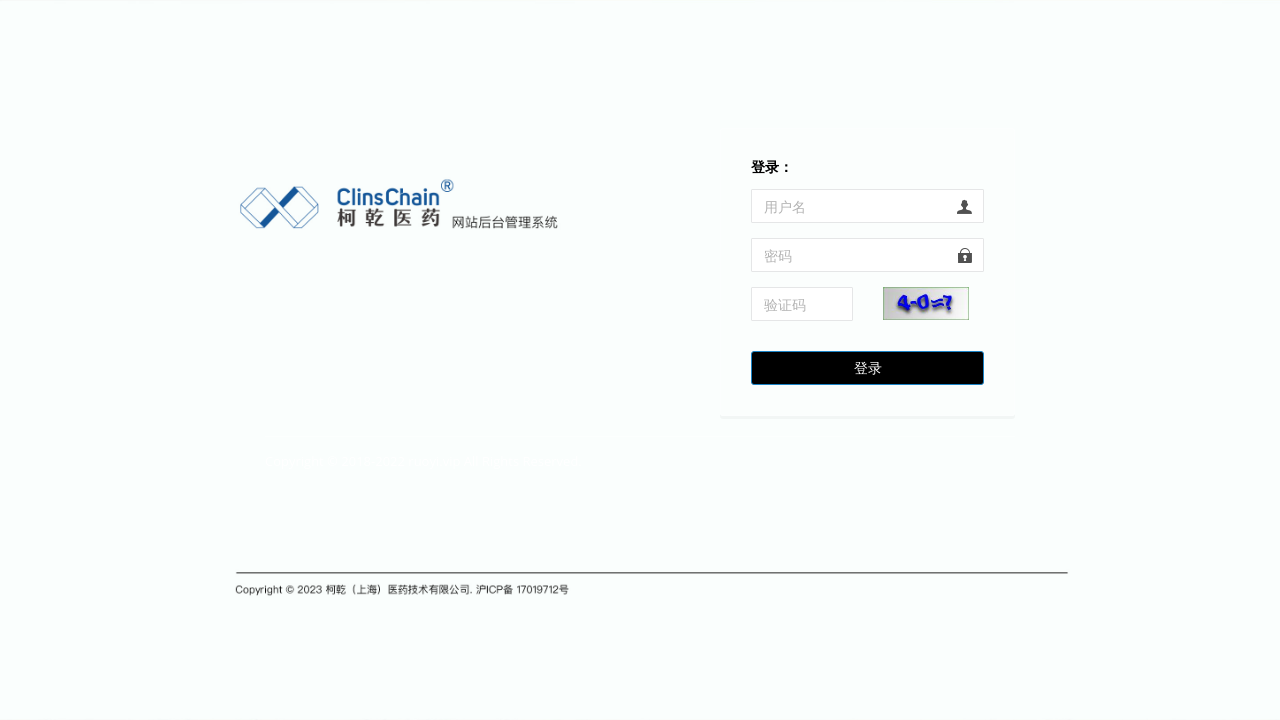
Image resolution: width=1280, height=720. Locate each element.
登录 (868, 367)
